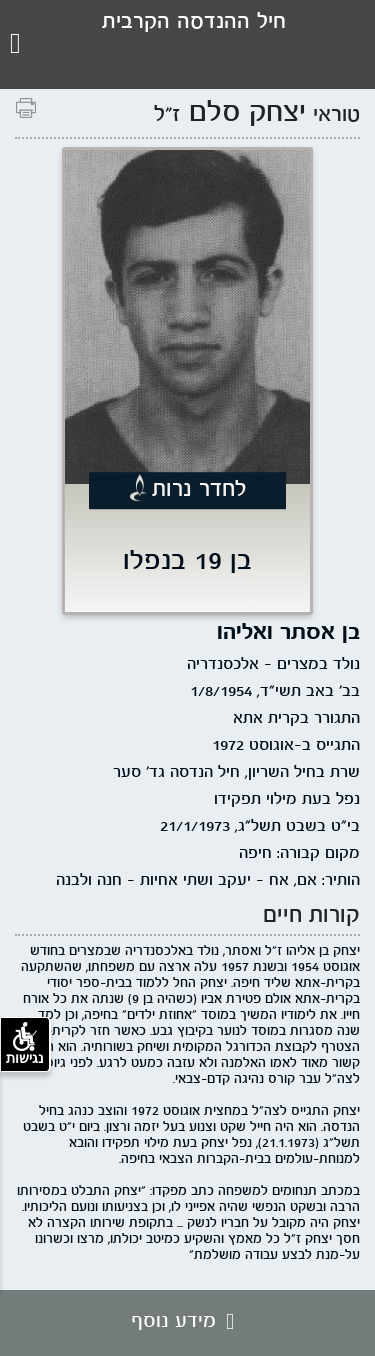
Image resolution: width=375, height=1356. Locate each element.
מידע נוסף (187, 1322)
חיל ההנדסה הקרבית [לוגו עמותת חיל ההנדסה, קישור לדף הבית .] (194, 22)
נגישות (25, 1044)
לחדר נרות (199, 490)
